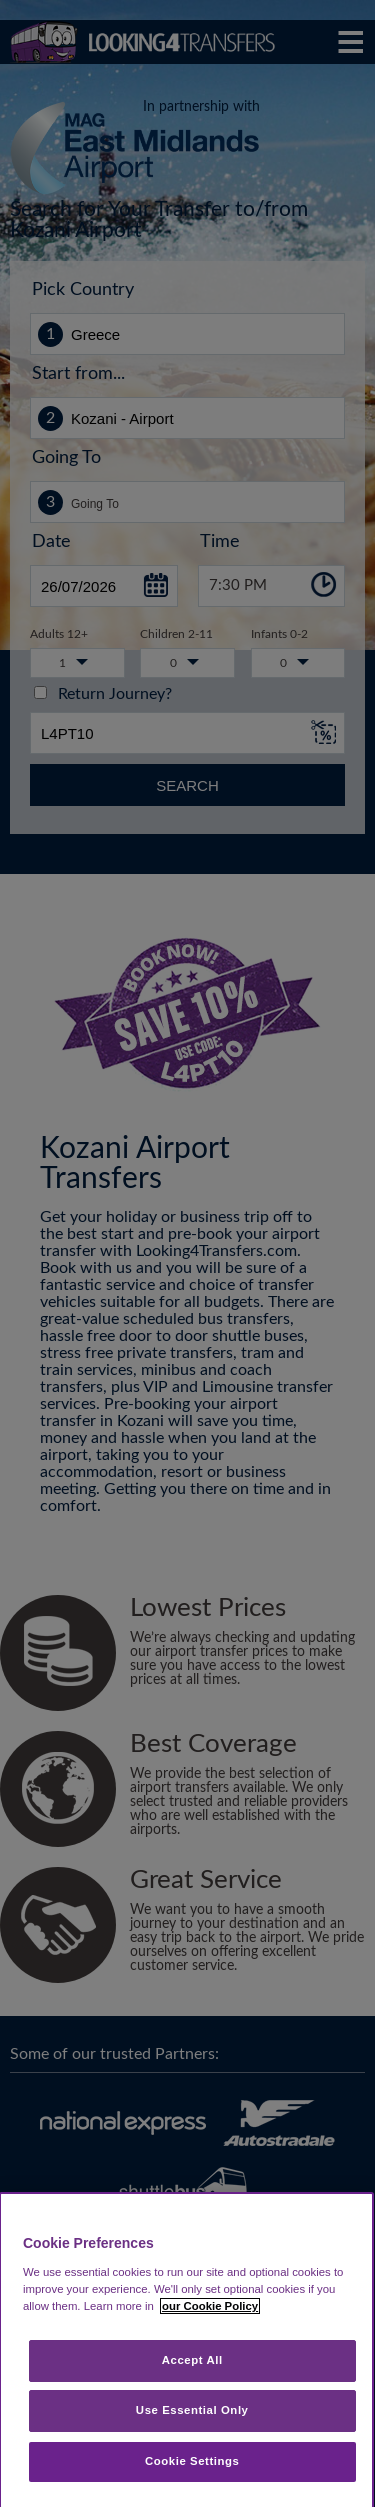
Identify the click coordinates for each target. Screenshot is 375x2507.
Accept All (192, 2360)
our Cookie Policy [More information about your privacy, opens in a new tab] (210, 2306)
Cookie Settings (192, 2461)
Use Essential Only (192, 2410)
